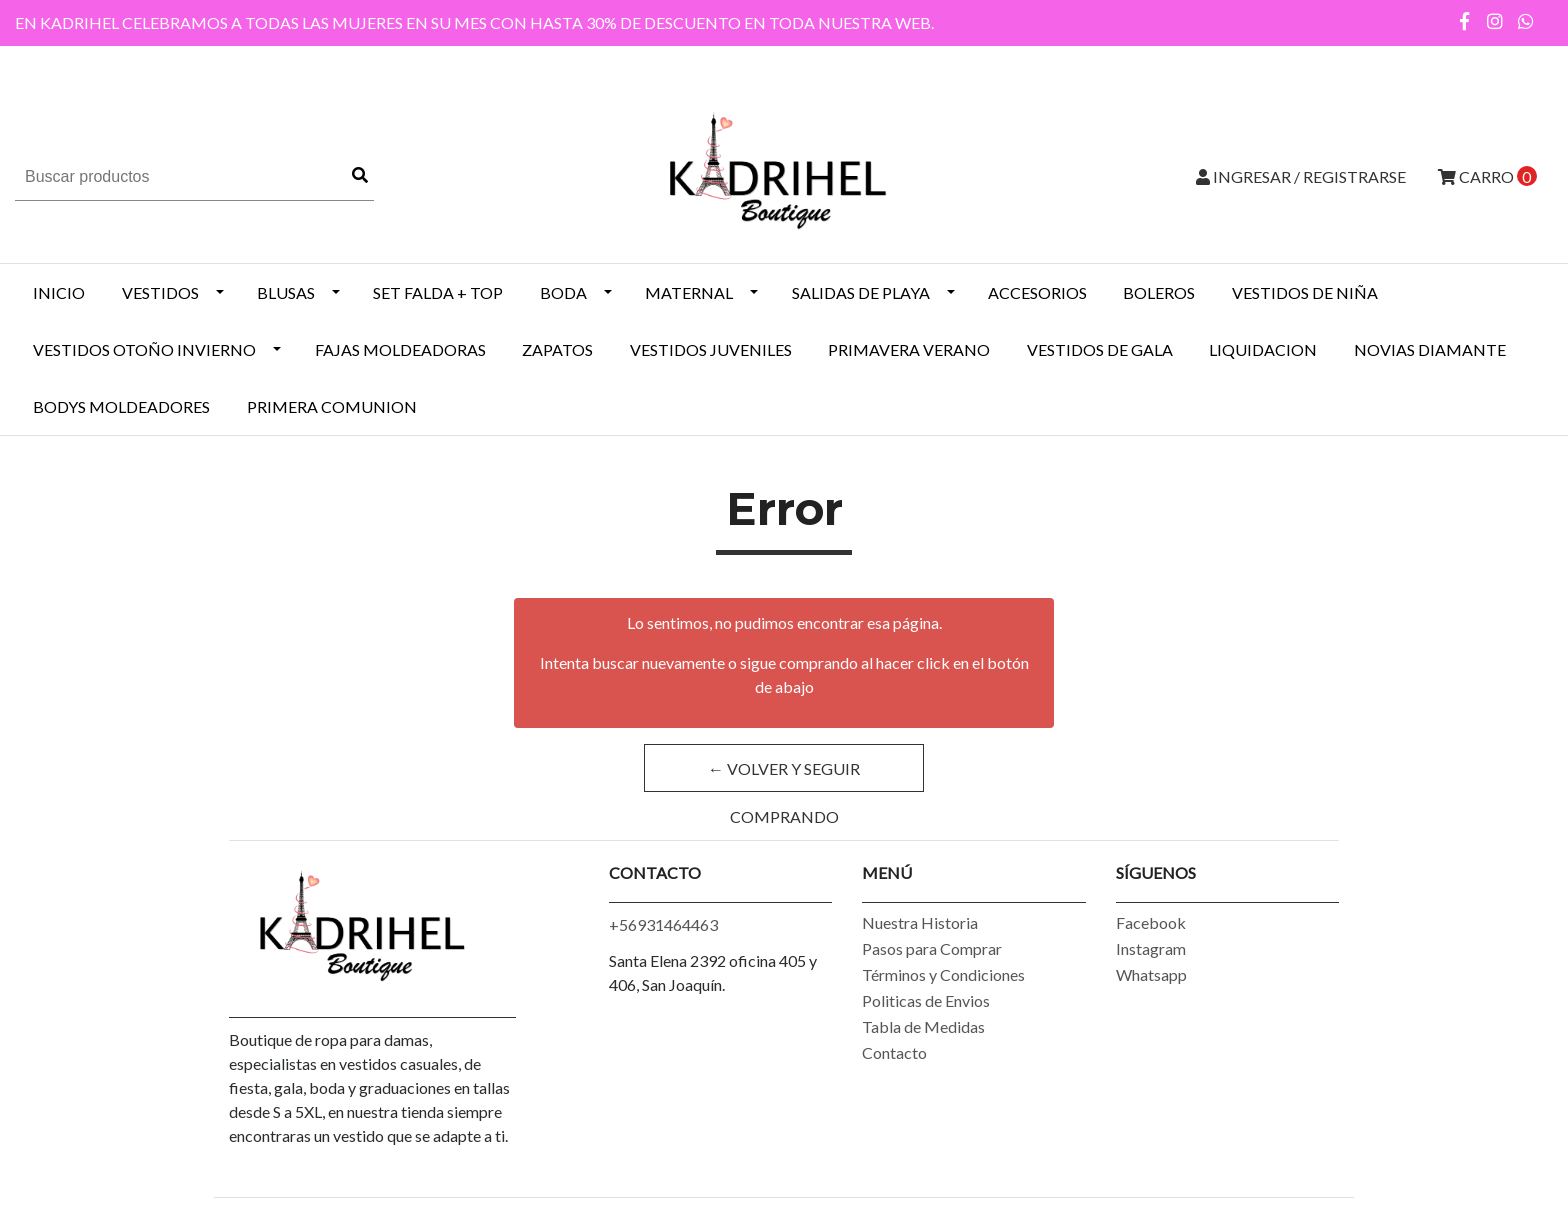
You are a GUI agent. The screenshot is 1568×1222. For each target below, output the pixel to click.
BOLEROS (1159, 292)
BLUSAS (286, 292)
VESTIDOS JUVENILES (711, 349)
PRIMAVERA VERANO (909, 349)
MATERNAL (689, 292)
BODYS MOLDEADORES (121, 406)
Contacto (894, 1052)
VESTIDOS (160, 292)
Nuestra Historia (920, 922)
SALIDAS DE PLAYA (861, 292)
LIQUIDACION (1263, 349)
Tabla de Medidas (923, 1026)
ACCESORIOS (1037, 292)
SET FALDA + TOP (438, 292)
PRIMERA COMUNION (332, 406)
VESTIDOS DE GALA (1100, 349)
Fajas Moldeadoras (400, 349)
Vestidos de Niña (1305, 292)
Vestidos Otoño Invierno (144, 349)
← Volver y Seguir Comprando (784, 775)
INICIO (59, 292)
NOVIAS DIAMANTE (1430, 349)
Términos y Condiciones (943, 974)
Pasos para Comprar (932, 948)
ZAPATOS (557, 349)
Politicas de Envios (926, 1000)
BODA (563, 292)
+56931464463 (663, 924)
